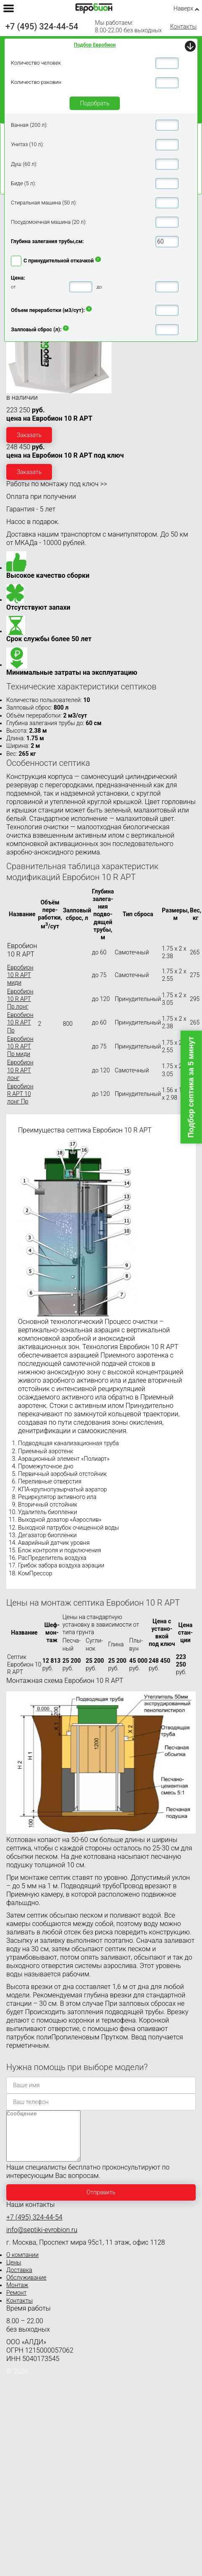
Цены (13, 2272)
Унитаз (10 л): (27, 144)
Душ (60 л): (24, 164)
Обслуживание (26, 2287)
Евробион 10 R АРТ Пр (20, 1022)
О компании (22, 2265)
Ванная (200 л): (29, 125)
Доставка (19, 2280)
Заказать (29, 435)
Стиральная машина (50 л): (44, 202)
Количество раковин (36, 82)
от (13, 287)
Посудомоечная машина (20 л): (48, 222)
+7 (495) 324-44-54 (41, 26)
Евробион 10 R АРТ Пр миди (20, 1046)
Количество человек (36, 63)
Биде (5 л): (23, 183)
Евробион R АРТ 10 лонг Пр (20, 1094)
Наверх (183, 8)
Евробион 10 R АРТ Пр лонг (20, 999)
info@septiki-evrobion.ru (42, 2240)
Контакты (183, 26)
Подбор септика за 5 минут (191, 1086)
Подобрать (94, 103)
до (99, 287)
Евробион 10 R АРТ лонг (20, 1070)
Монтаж (17, 2295)
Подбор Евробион (95, 45)
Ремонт (16, 2302)
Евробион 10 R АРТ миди (20, 975)
